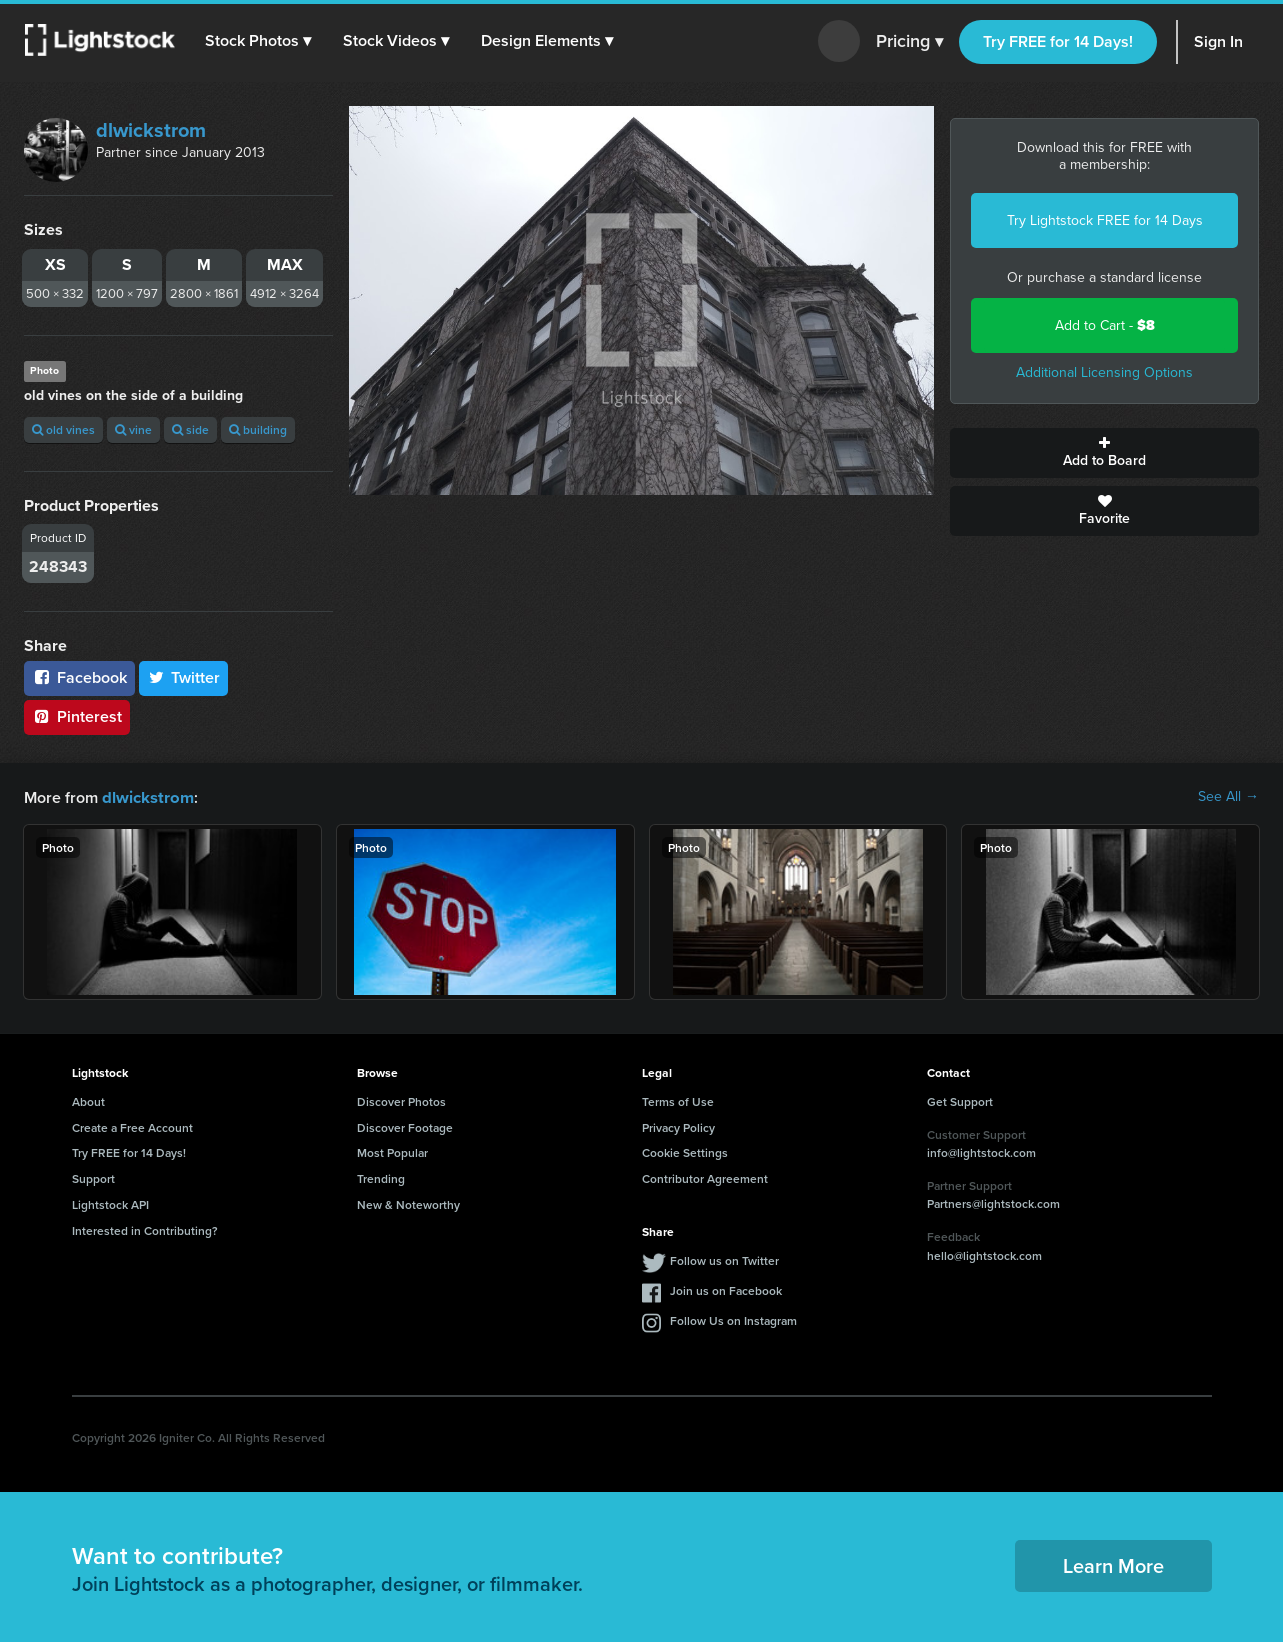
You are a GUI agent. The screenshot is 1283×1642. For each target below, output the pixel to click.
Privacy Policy (678, 1126)
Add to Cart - (1105, 325)
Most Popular (392, 1151)
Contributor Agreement (705, 1177)
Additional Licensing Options (1104, 372)
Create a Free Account (132, 1126)
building (258, 429)
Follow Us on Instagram (733, 1319)
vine (133, 429)
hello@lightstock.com (984, 1254)
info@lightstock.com (981, 1151)
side (190, 429)
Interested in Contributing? (145, 1229)
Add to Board (1104, 453)
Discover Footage (405, 1126)
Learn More (1113, 1564)
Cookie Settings (685, 1151)
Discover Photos (401, 1100)
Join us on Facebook (726, 1289)
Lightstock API (110, 1203)
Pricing (909, 42)
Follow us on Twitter (724, 1259)
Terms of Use (678, 1100)
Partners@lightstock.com (993, 1202)
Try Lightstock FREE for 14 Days (1105, 220)
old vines (63, 429)
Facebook (79, 677)
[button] (259, 41)
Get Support (960, 1100)
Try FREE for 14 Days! (1058, 41)
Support (93, 1177)
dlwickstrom (151, 130)
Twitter (184, 677)
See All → (1228, 797)
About (88, 1100)
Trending (381, 1177)
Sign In (1218, 41)
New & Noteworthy (408, 1203)
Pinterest (77, 716)
